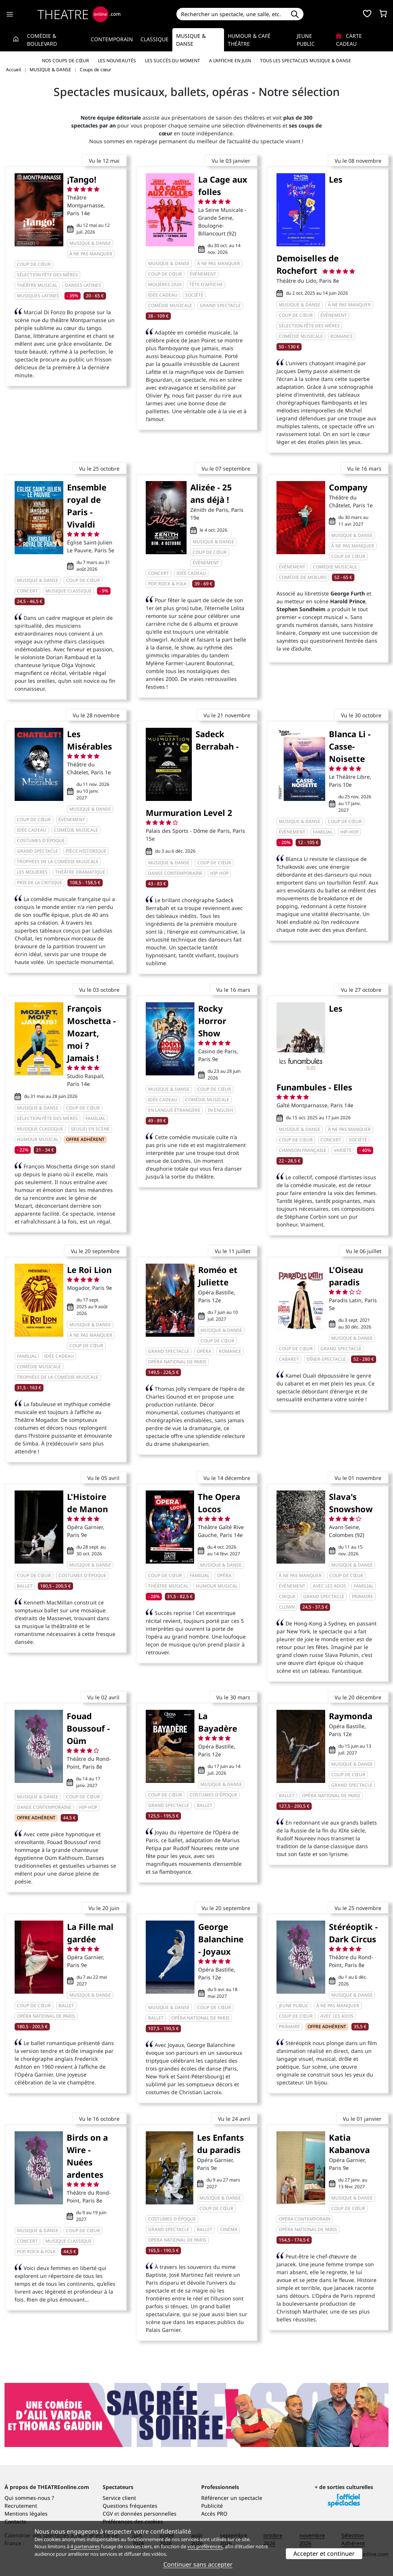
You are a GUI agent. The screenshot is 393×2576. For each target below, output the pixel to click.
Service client (119, 2497)
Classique (154, 39)
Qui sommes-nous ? (29, 2497)
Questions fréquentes (130, 2505)
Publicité (212, 2505)
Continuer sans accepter (198, 2564)
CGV (108, 2513)
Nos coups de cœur (65, 60)
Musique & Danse (191, 39)
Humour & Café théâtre (249, 39)
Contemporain (112, 39)
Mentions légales (26, 2513)
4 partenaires (85, 2546)
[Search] (231, 14)
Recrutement (20, 2505)
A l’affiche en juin (230, 60)
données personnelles (148, 2513)
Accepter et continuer (324, 2553)
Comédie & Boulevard (42, 39)
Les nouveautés (117, 60)
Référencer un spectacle (231, 2497)
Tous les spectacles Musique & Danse (305, 60)
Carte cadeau (349, 39)
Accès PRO (214, 2513)
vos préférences (205, 2546)
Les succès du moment (172, 60)
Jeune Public (306, 39)
